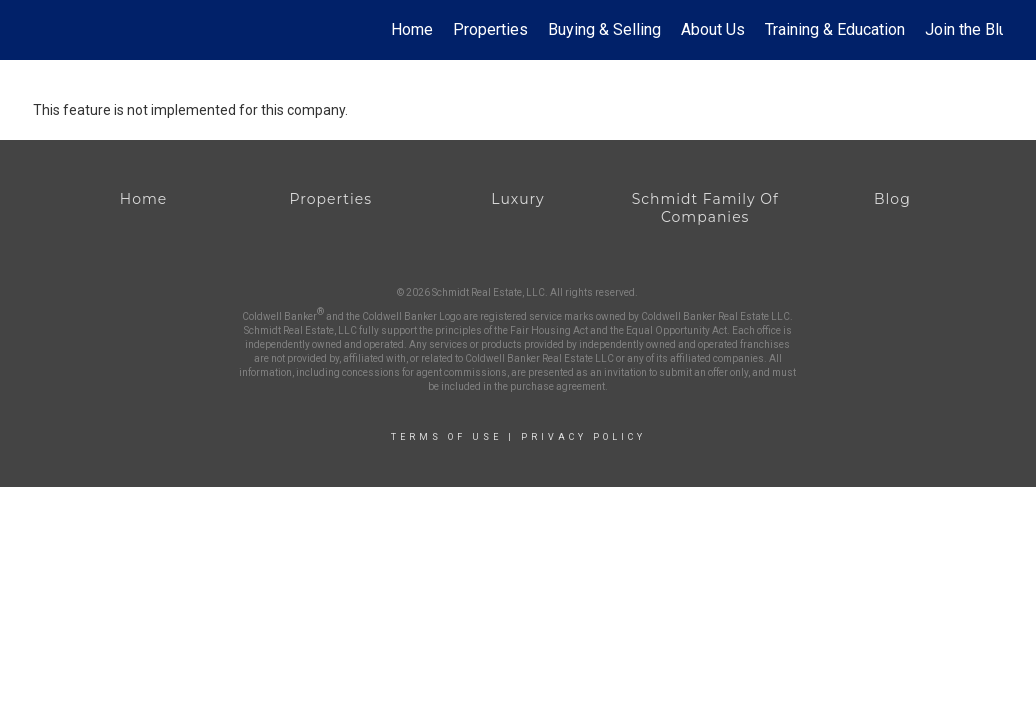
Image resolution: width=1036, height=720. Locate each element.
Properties (490, 29)
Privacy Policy (583, 437)
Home (412, 29)
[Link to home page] (43, 30)
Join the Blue (970, 29)
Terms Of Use (446, 437)
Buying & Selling (604, 29)
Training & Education (835, 29)
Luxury (517, 199)
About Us (713, 29)
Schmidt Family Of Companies (705, 208)
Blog (892, 199)
